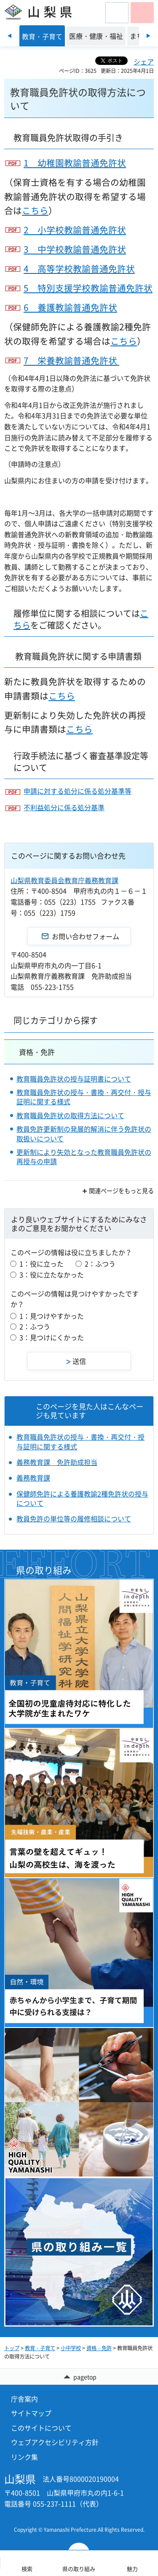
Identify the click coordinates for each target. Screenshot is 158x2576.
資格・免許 (37, 1051)
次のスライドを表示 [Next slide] (148, 35)
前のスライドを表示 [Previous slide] (9, 35)
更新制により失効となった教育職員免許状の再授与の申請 (83, 1156)
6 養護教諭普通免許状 (70, 307)
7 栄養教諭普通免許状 (71, 360)
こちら (35, 210)
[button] (117, 12)
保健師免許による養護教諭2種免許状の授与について (82, 1498)
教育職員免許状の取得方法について (70, 1115)
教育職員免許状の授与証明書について (73, 1079)
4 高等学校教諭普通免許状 (79, 268)
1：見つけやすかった (51, 1316)
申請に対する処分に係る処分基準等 (77, 791)
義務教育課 (33, 1477)
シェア (144, 61)
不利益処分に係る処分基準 (64, 807)
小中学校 (71, 2348)
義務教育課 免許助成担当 (56, 1462)
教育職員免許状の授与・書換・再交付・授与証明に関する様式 (83, 1096)
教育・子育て (40, 2348)
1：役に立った (41, 1264)
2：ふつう (100, 1264)
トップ (11, 2348)
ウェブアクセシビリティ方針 (55, 2442)
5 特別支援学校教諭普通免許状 (88, 288)
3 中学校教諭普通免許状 (75, 249)
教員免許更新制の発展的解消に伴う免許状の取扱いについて (83, 1133)
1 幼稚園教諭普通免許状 (75, 162)
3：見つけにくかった (51, 1337)
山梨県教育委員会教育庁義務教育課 (64, 880)
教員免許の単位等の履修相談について (73, 1518)
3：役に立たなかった (51, 1274)
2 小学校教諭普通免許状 (75, 229)
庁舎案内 (24, 2399)
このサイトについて (41, 2428)
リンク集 (24, 2457)
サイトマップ (31, 2413)
